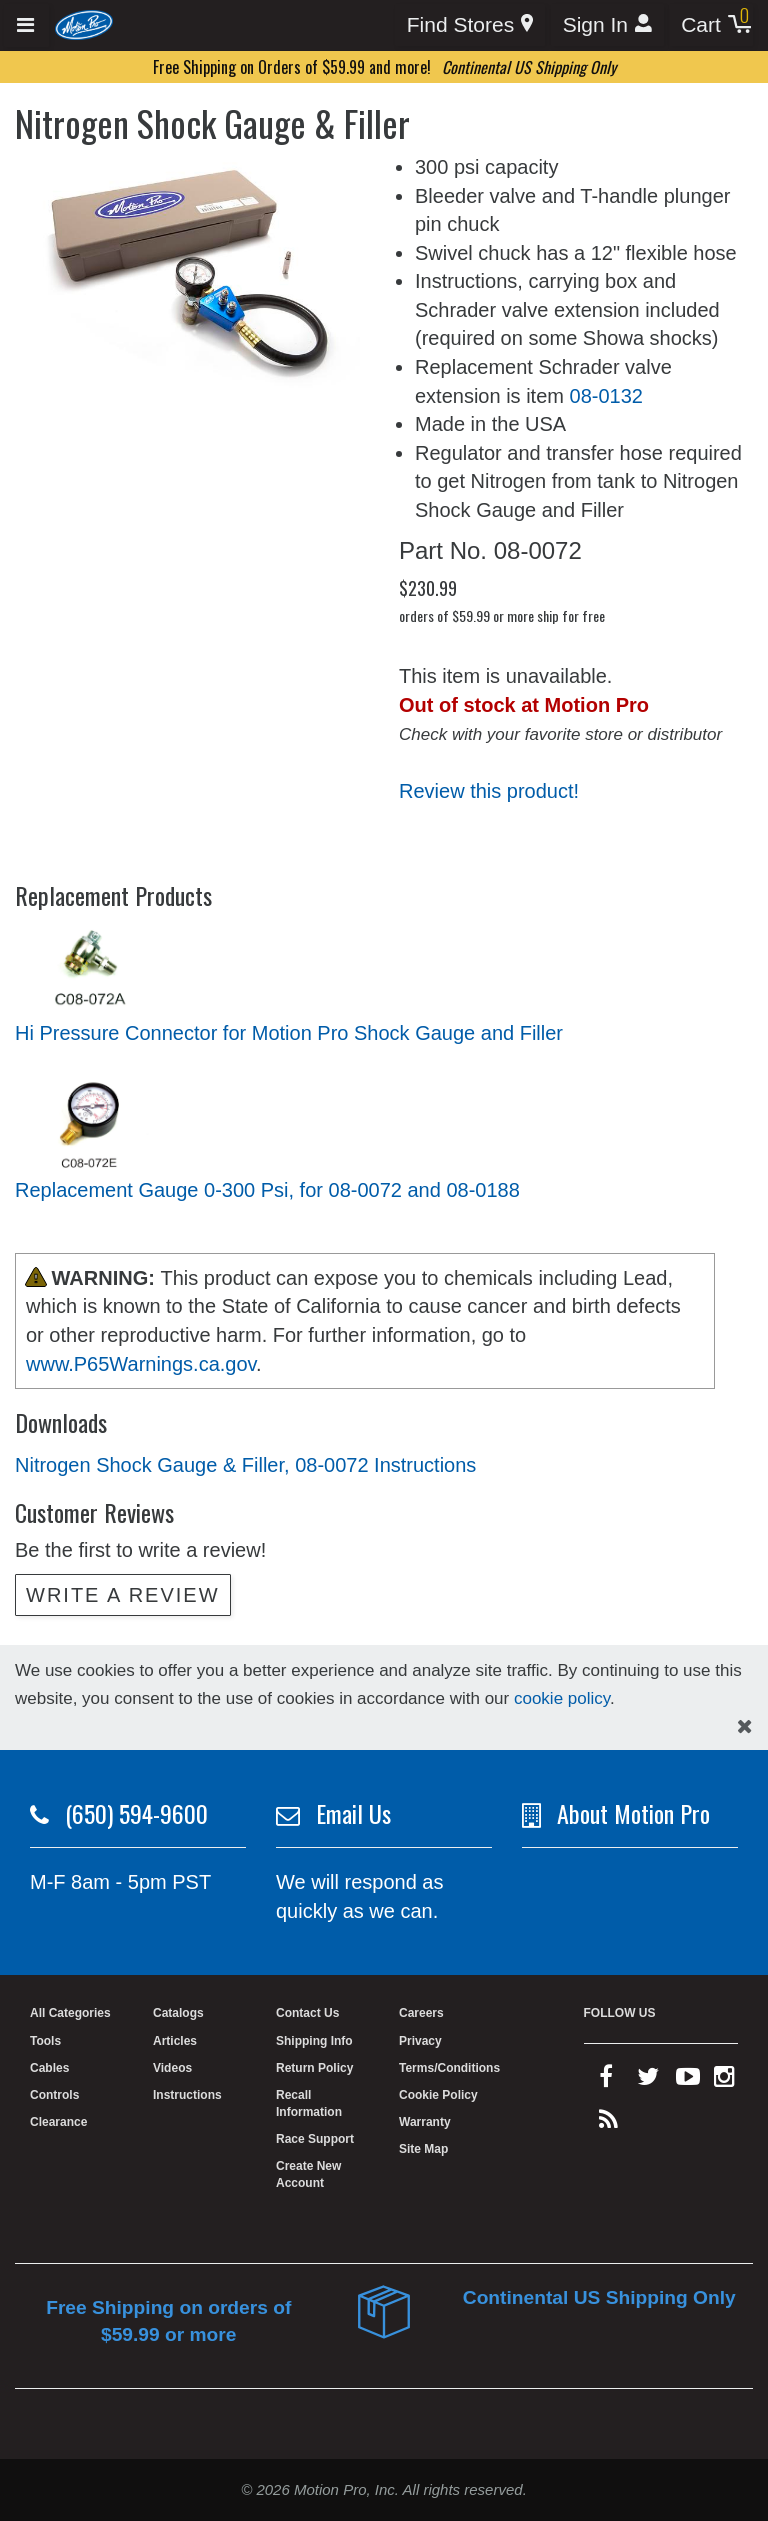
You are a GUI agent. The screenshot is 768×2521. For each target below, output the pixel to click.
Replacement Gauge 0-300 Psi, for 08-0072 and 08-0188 (267, 1190)
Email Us (353, 1813)
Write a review (123, 1595)
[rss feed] (608, 2124)
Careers (421, 2013)
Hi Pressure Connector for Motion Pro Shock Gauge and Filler (289, 1033)
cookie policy (562, 1698)
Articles (175, 2041)
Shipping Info (314, 2041)
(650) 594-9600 (136, 1813)
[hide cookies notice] (745, 1726)
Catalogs (178, 2013)
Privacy (420, 2041)
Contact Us (307, 2013)
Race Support (315, 2139)
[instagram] (724, 2081)
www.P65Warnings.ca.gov (141, 1364)
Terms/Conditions (449, 2068)
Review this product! (489, 791)
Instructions (187, 2095)
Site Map (423, 2149)
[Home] (84, 24)
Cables (49, 2068)
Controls (54, 2095)
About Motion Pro (633, 1813)
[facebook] (606, 2081)
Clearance (58, 2122)
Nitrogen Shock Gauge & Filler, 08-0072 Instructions (245, 1465)
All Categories (70, 2013)
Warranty (425, 2122)
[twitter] (648, 2081)
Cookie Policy (438, 2095)
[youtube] (688, 2081)
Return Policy (314, 2068)
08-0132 (606, 396)
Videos (172, 2068)
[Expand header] (26, 25)
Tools (45, 2041)
